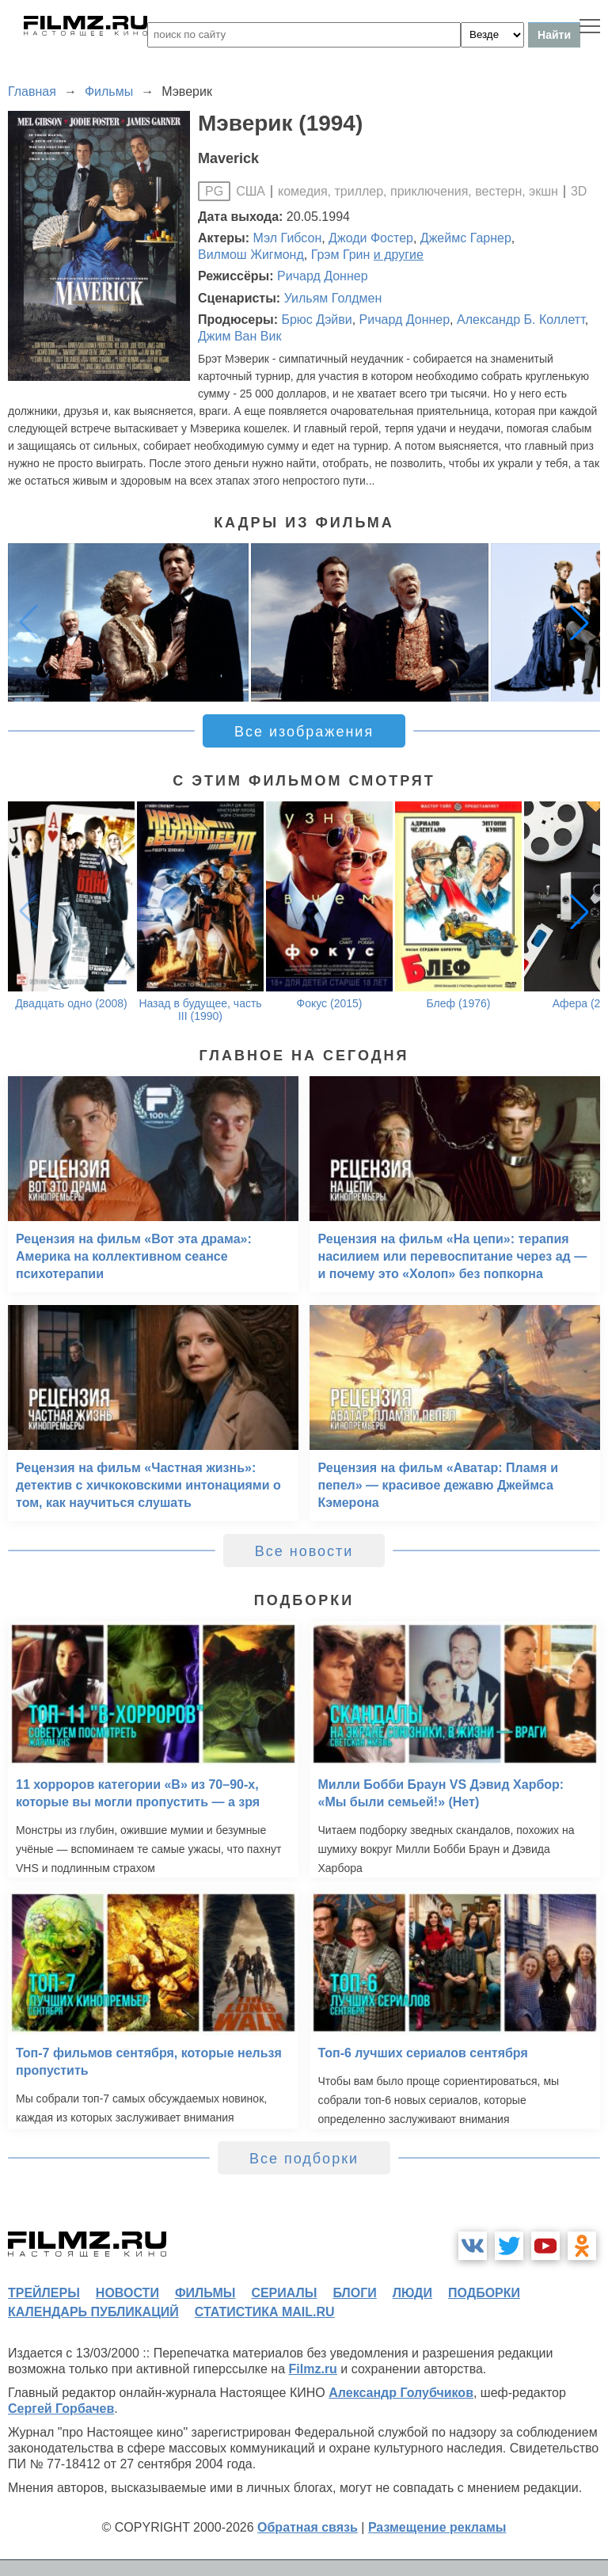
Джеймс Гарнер (465, 238)
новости (127, 2293)
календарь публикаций (93, 2312)
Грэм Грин (340, 254)
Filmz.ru (313, 2369)
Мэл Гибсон (287, 238)
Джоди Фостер (371, 238)
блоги (354, 2293)
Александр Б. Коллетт (521, 319)
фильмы (205, 2293)
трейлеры (44, 2293)
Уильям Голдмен (333, 298)
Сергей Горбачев (61, 2408)
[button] (579, 622)
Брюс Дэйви (316, 319)
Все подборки (304, 2159)
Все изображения (304, 732)
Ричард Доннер (322, 276)
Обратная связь (307, 2527)
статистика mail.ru (265, 2312)
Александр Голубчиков (401, 2392)
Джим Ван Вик (239, 336)
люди (412, 2293)
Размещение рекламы (437, 2527)
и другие (399, 254)
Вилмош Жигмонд (251, 254)
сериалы (284, 2293)
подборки (484, 2293)
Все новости (304, 1551)
